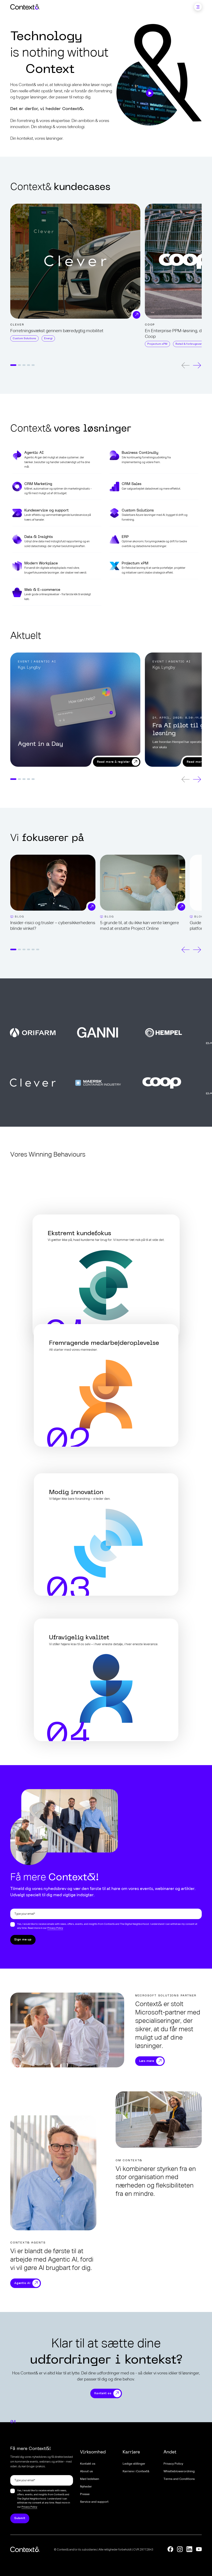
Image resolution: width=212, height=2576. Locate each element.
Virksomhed (93, 2452)
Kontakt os (102, 2393)
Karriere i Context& (136, 2471)
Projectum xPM (157, 344)
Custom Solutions (24, 338)
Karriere (131, 2452)
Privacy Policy (55, 1928)
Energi (48, 338)
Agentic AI (22, 2283)
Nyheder (86, 2486)
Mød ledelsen (89, 2479)
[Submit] (23, 1940)
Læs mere (146, 2061)
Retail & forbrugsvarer (190, 344)
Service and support (94, 2501)
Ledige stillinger (134, 2463)
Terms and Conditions (179, 2479)
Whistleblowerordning (179, 2471)
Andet (170, 2452)
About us (86, 2471)
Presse (85, 2494)
